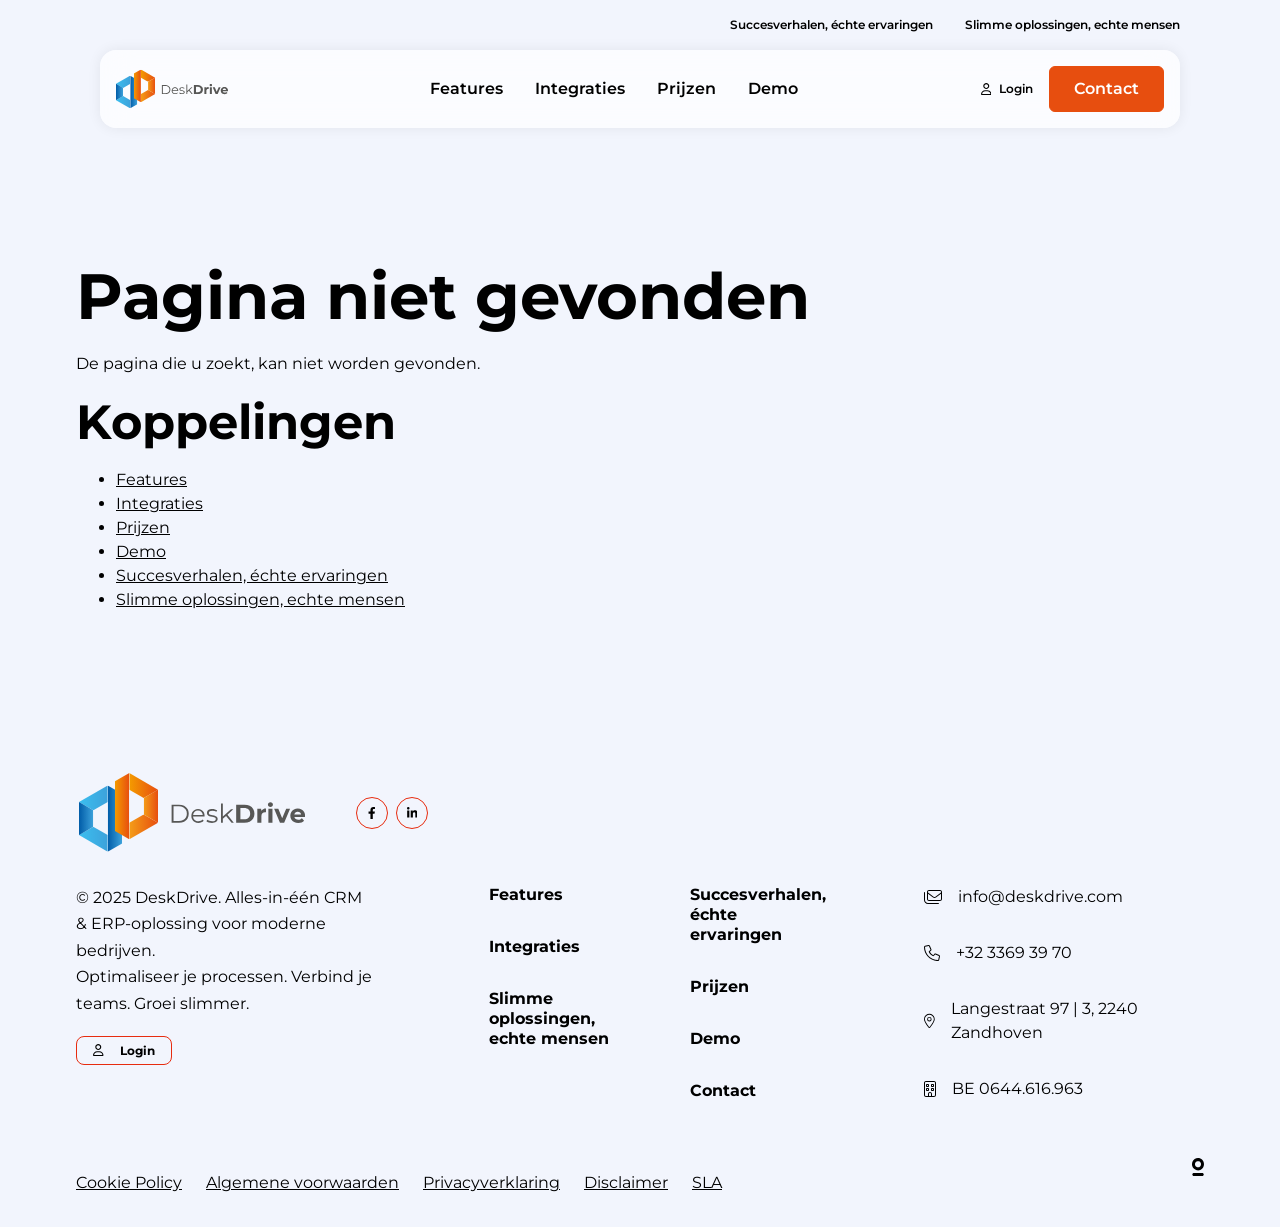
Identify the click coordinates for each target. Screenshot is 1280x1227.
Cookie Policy (129, 1182)
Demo (773, 88)
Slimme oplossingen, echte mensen (1072, 24)
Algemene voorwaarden (302, 1182)
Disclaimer (626, 1182)
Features (466, 88)
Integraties (580, 88)
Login (1007, 88)
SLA (707, 1182)
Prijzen (686, 88)
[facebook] (372, 813)
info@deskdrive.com (1040, 896)
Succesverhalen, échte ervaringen (831, 24)
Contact (1106, 88)
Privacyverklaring (491, 1182)
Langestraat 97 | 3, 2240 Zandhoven (1044, 1020)
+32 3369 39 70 (1014, 952)
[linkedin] (412, 813)
